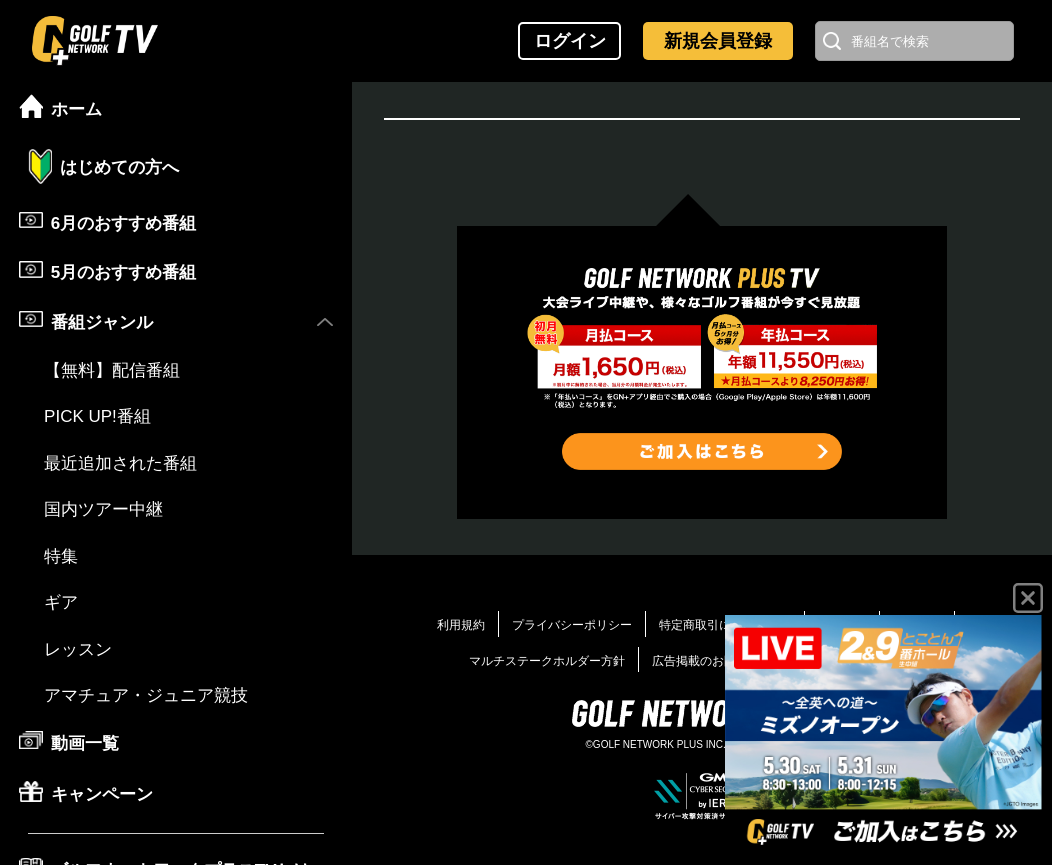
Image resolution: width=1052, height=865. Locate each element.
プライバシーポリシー (572, 625)
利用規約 (461, 625)
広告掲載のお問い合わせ (718, 661)
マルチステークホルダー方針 (547, 661)
